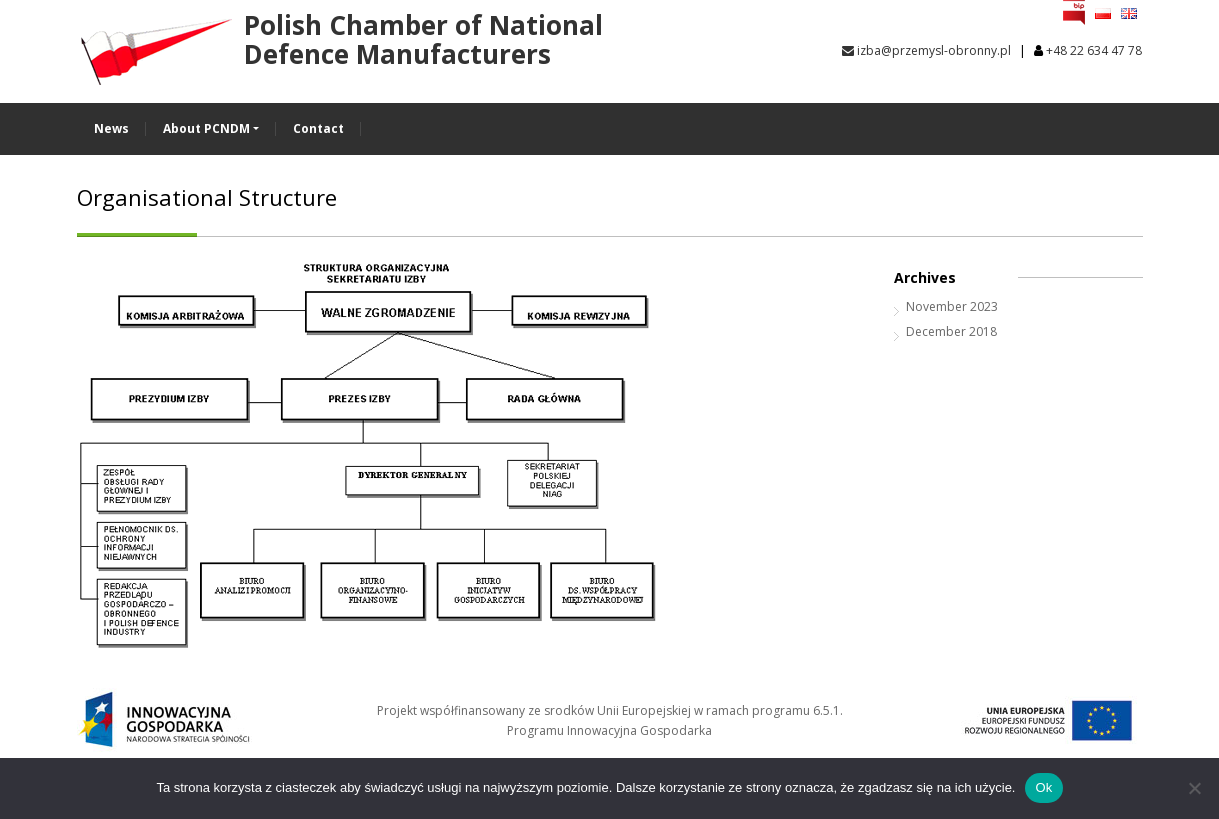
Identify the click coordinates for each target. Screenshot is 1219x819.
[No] (1194, 788)
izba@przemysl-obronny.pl (926, 50)
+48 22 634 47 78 (1094, 50)
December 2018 (951, 331)
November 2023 (952, 306)
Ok (1043, 787)
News (111, 128)
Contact (318, 128)
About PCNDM (206, 128)
